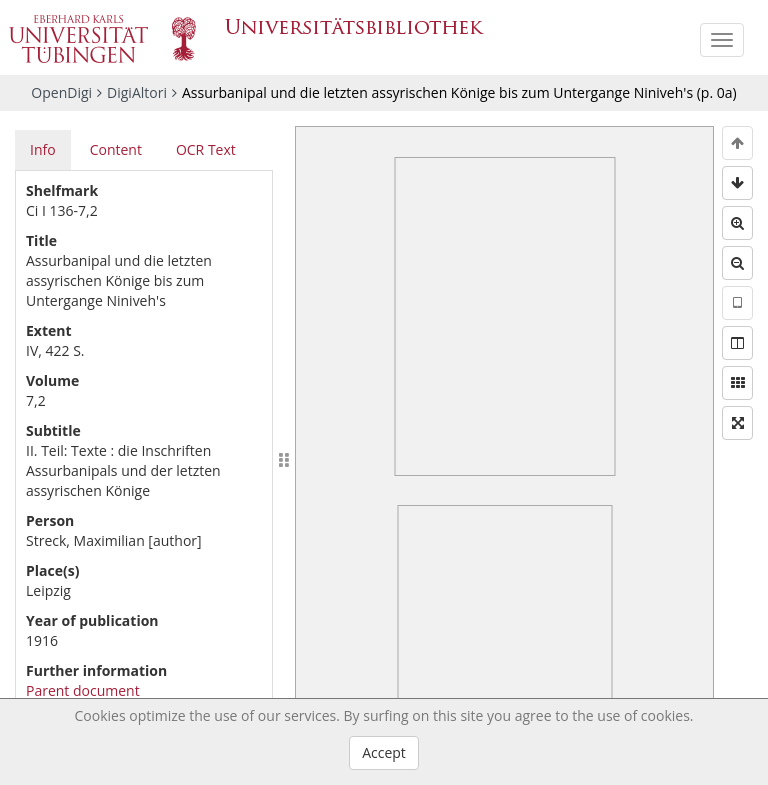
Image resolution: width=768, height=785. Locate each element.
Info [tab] (43, 149)
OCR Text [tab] (206, 149)
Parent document (83, 690)
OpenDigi (61, 92)
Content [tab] (116, 149)
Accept (384, 752)
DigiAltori (137, 92)
